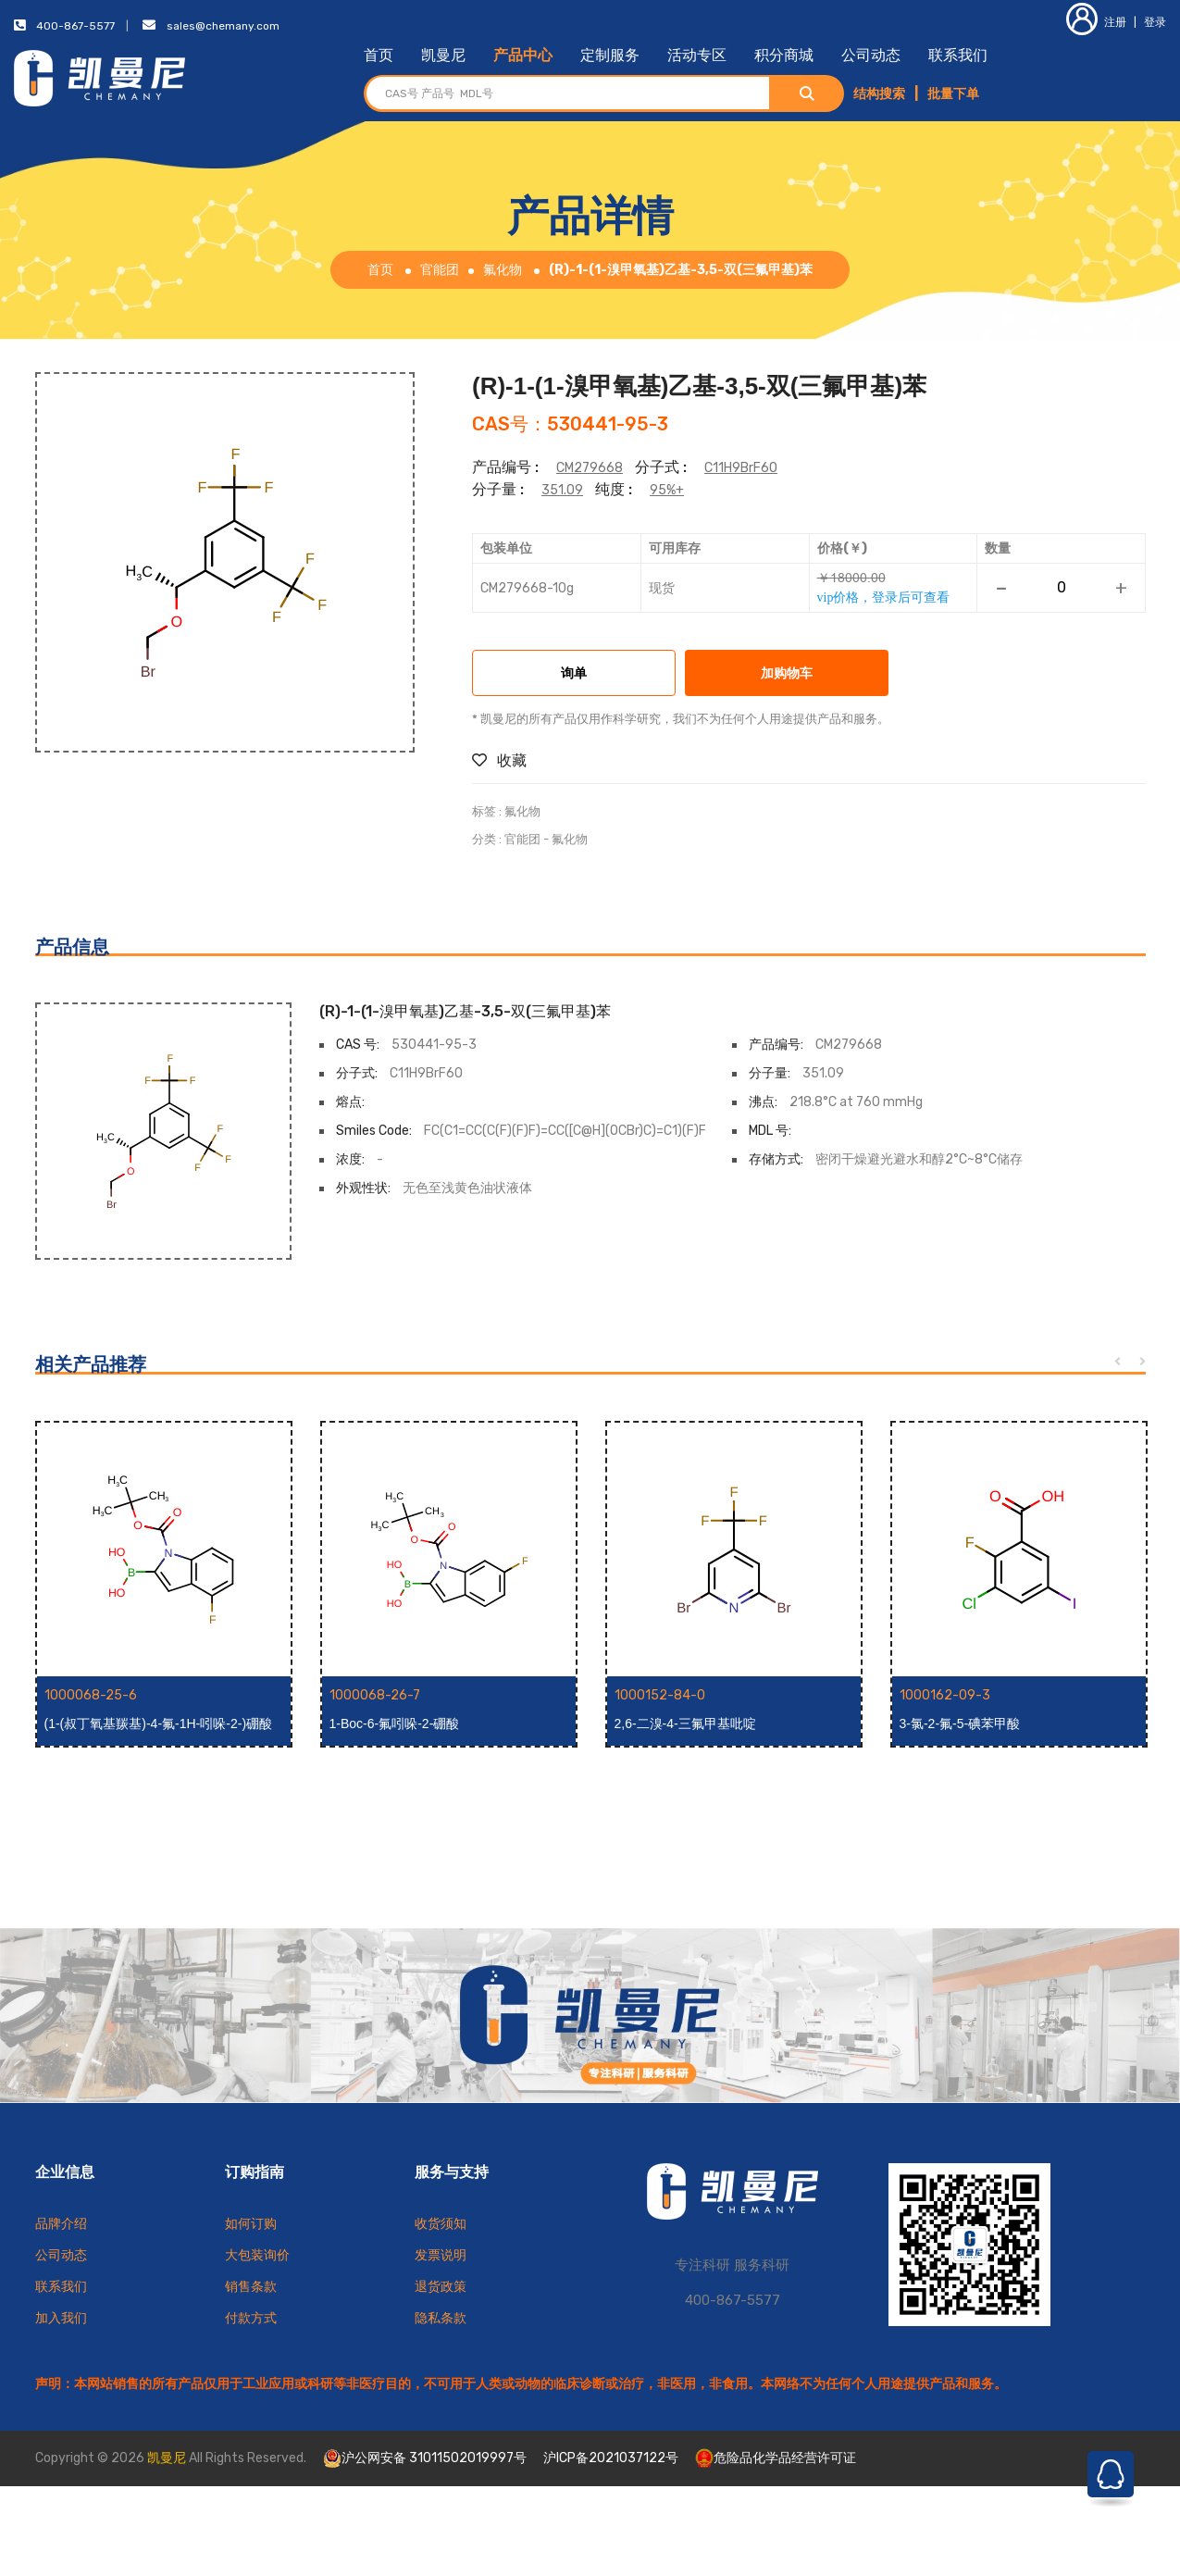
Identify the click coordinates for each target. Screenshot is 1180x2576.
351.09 (562, 490)
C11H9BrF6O (740, 468)
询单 (574, 674)
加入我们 (61, 2318)
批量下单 (953, 94)
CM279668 (589, 468)
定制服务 (610, 55)
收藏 (499, 760)
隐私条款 (440, 2318)
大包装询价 (257, 2255)
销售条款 (251, 2287)
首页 (378, 55)
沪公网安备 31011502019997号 (425, 2458)
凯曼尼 (443, 55)
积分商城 (784, 55)
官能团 (439, 270)
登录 (1155, 22)
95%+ (667, 490)
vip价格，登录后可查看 (883, 597)
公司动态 (871, 55)
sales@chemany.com (223, 25)
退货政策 (440, 2287)
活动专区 (697, 55)
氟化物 (502, 270)
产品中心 (523, 55)
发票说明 (440, 2255)
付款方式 (251, 2318)
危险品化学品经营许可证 (775, 2458)
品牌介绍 (61, 2224)
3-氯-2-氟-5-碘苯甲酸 (960, 1723)
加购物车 (787, 674)
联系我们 (957, 55)
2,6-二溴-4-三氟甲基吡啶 (685, 1723)
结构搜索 (879, 94)
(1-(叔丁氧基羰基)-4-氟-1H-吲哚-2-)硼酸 (158, 1723)
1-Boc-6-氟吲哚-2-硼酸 (394, 1723)
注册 (1096, 22)
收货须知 (440, 2224)
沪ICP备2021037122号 (610, 2458)
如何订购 (251, 2224)
